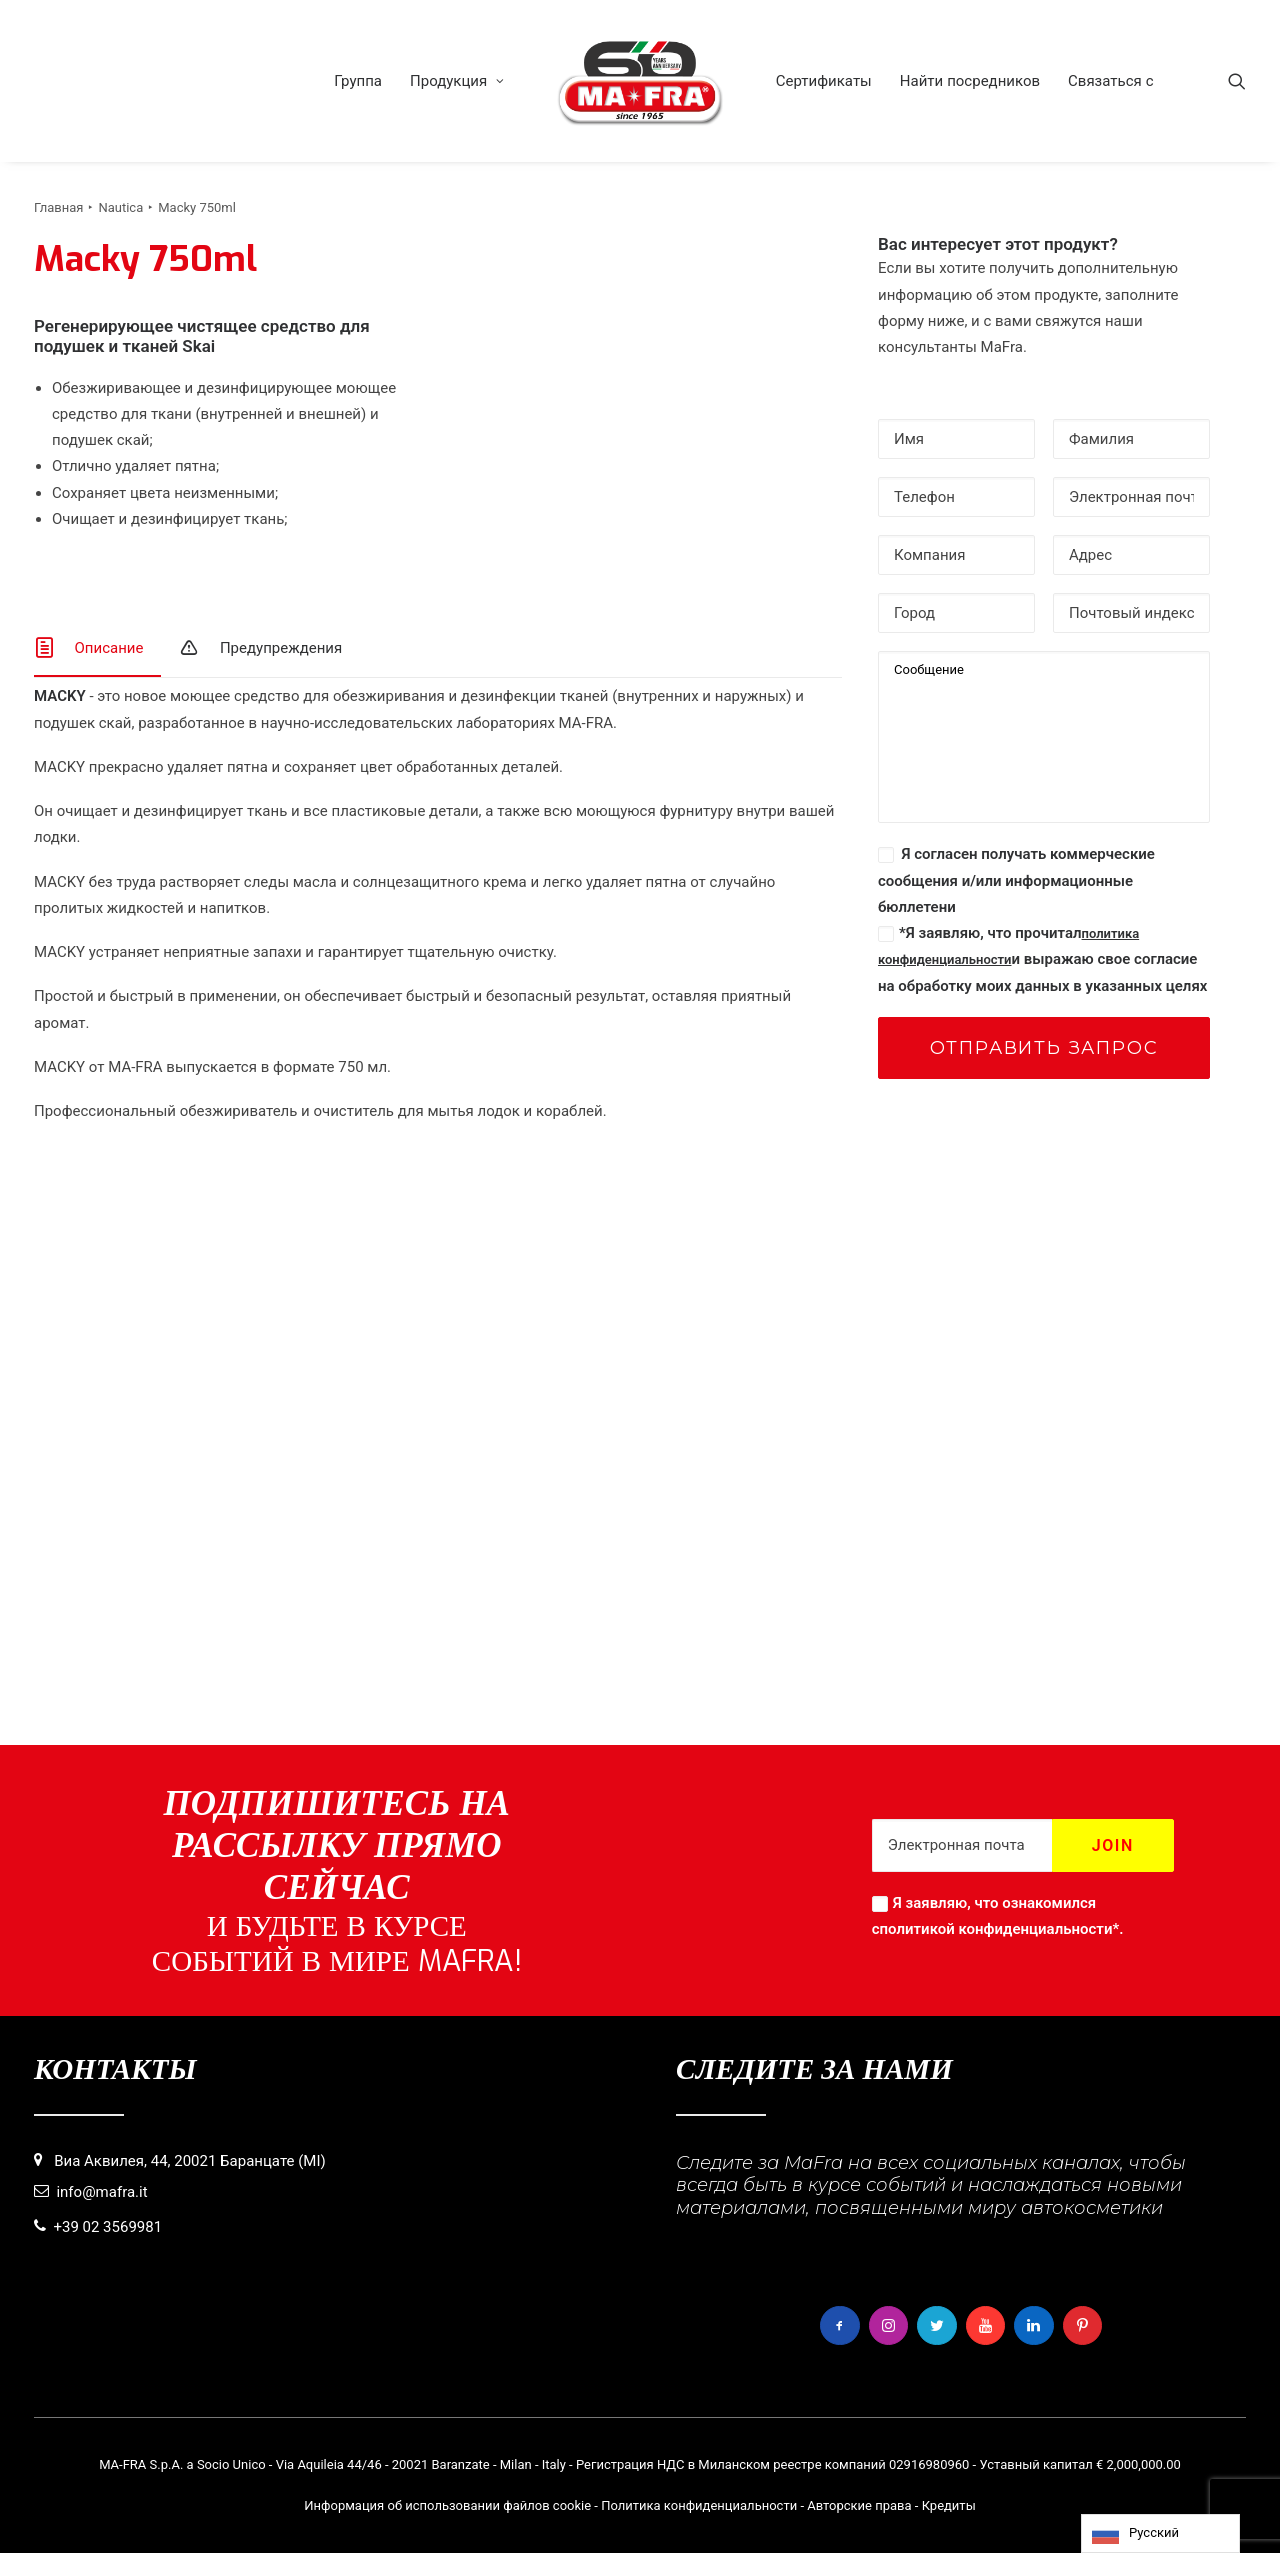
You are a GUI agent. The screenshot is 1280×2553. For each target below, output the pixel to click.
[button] (1237, 81)
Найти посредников (970, 81)
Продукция (457, 81)
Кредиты (949, 2505)
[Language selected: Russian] (1160, 2533)
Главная (58, 207)
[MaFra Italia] (640, 81)
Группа (358, 81)
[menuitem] (358, 81)
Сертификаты (824, 81)
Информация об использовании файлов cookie (447, 2505)
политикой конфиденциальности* (1000, 1929)
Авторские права (859, 2505)
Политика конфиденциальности (699, 2505)
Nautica (120, 207)
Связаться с (1111, 81)
